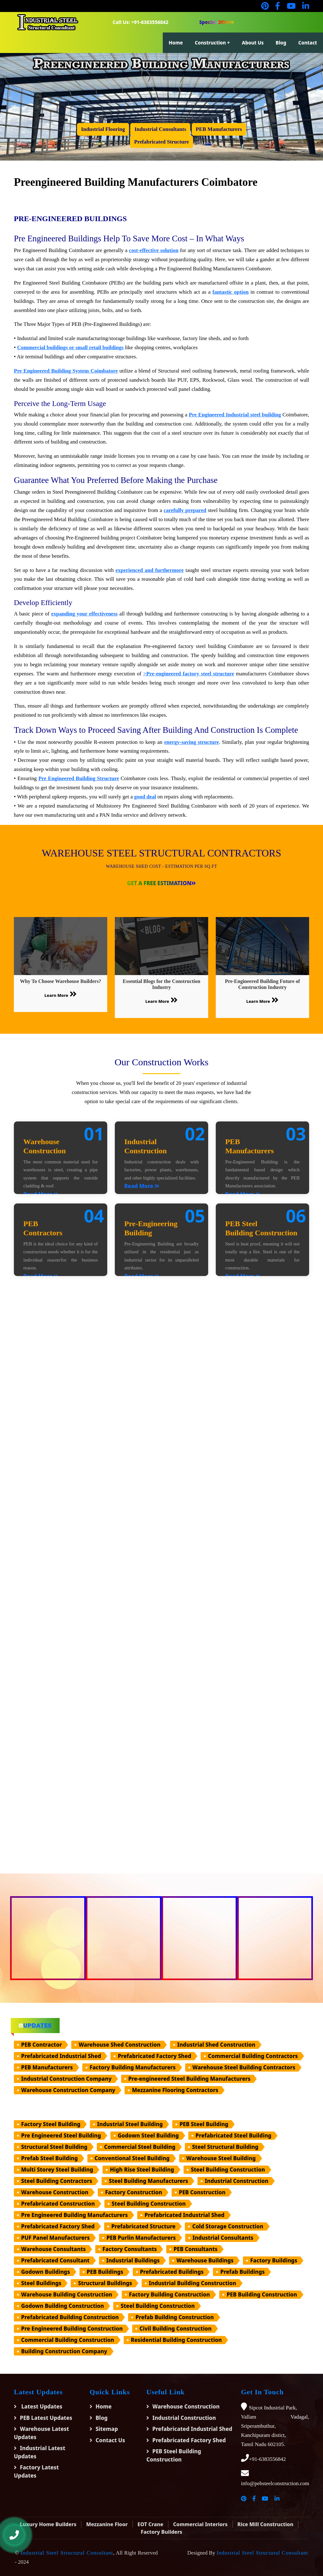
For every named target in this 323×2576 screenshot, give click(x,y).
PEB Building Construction (261, 2294)
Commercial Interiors (200, 2524)
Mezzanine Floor (107, 2524)
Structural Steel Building (54, 2146)
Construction (210, 42)
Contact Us (110, 2440)
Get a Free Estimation (161, 883)
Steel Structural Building (225, 2146)
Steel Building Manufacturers (148, 2181)
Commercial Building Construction (67, 2340)
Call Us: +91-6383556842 (140, 22)
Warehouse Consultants (53, 2249)
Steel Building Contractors (56, 2181)
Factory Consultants (130, 2249)
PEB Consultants (195, 2249)
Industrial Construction (236, 2181)
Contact (307, 42)
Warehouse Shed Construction (119, 2044)
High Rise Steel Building (142, 2169)
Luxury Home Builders (48, 2524)
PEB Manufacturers (47, 2067)
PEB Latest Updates (46, 2417)
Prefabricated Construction (58, 2203)
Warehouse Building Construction (66, 2294)
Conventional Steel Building (132, 2158)
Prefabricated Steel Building (234, 2135)
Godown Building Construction (62, 2305)
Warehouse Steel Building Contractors (243, 2067)
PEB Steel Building (203, 2124)
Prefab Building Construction (174, 2317)
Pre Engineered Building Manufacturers (74, 2215)
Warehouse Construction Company (68, 2090)
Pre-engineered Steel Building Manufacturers (189, 2078)
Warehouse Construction (54, 2192)
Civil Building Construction (175, 2328)
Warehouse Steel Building (221, 2158)
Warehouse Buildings (204, 2260)
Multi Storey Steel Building (57, 2169)
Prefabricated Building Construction (70, 2317)
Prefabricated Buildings (172, 2271)
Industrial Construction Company (66, 2078)
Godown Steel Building (148, 2135)
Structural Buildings (105, 2283)
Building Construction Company (64, 2351)
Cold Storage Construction (227, 2226)
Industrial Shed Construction (216, 2044)
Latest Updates (41, 2406)
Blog (281, 42)
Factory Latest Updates (36, 2471)
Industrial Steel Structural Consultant (67, 2553)
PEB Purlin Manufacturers (141, 2237)
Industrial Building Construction (192, 2283)
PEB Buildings (105, 2271)
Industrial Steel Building (130, 2124)
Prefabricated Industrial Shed (61, 2056)
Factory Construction (133, 2192)
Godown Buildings (45, 2271)
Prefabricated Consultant (55, 2260)
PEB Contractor (41, 2044)
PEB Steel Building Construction (173, 2455)
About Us (253, 42)
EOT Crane (150, 2524)
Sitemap (107, 2428)
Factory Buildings (273, 2260)
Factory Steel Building (50, 2124)
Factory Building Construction (169, 2294)
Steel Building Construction (228, 2169)
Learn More (60, 994)
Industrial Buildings (133, 2260)
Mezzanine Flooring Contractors (175, 2090)
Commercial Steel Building (139, 2146)
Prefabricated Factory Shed (154, 2056)
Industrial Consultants (222, 2237)
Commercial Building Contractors (253, 2056)
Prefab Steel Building (49, 2158)
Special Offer (216, 22)
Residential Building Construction (176, 2340)
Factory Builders (161, 2531)
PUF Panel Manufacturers (55, 2237)
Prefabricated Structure (143, 2226)
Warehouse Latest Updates (41, 2433)
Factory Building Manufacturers (133, 2067)
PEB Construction (202, 2192)
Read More (141, 1186)
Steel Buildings (41, 2283)
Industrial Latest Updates (39, 2452)
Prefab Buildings (242, 2271)
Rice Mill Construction (265, 2524)
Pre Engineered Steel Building (61, 2135)
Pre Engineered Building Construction (72, 2328)
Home (176, 42)
